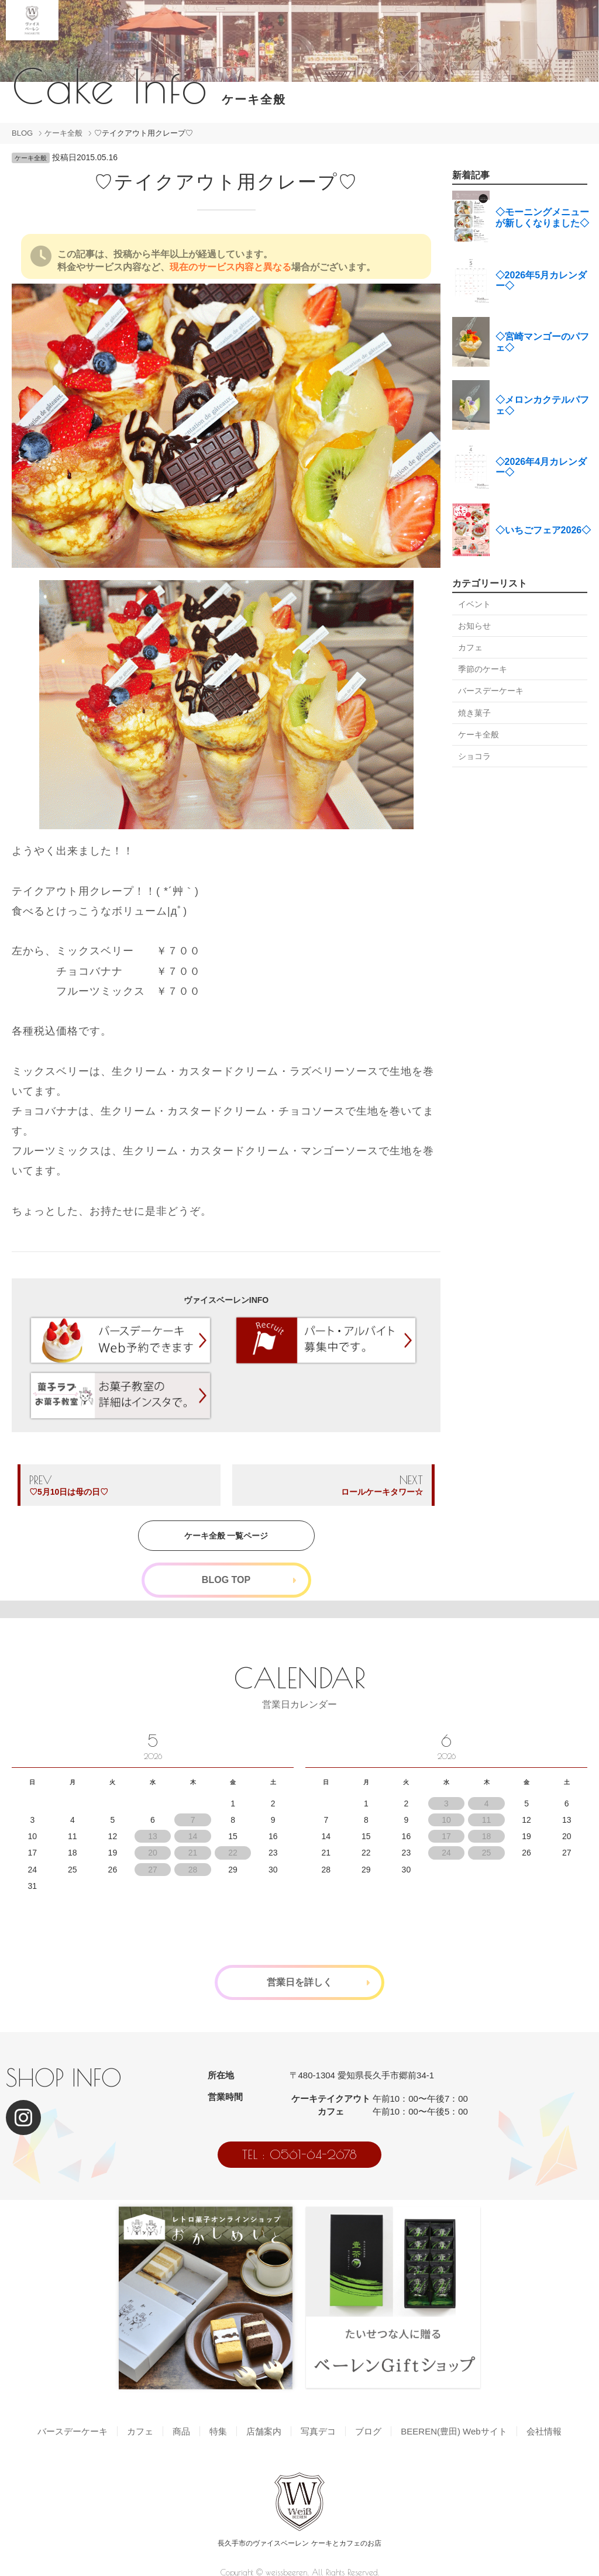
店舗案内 (263, 2431)
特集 (218, 2431)
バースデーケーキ (491, 690)
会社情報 (544, 2431)
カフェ (470, 647)
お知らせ (474, 625)
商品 (181, 2431)
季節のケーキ (482, 669)
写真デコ (318, 2431)
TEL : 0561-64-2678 (299, 2154)
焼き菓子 (474, 713)
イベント (474, 604)
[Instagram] (23, 2117)
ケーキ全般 (63, 133)
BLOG (22, 133)
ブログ (368, 2431)
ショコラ (474, 756)
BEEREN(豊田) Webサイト (454, 2431)
